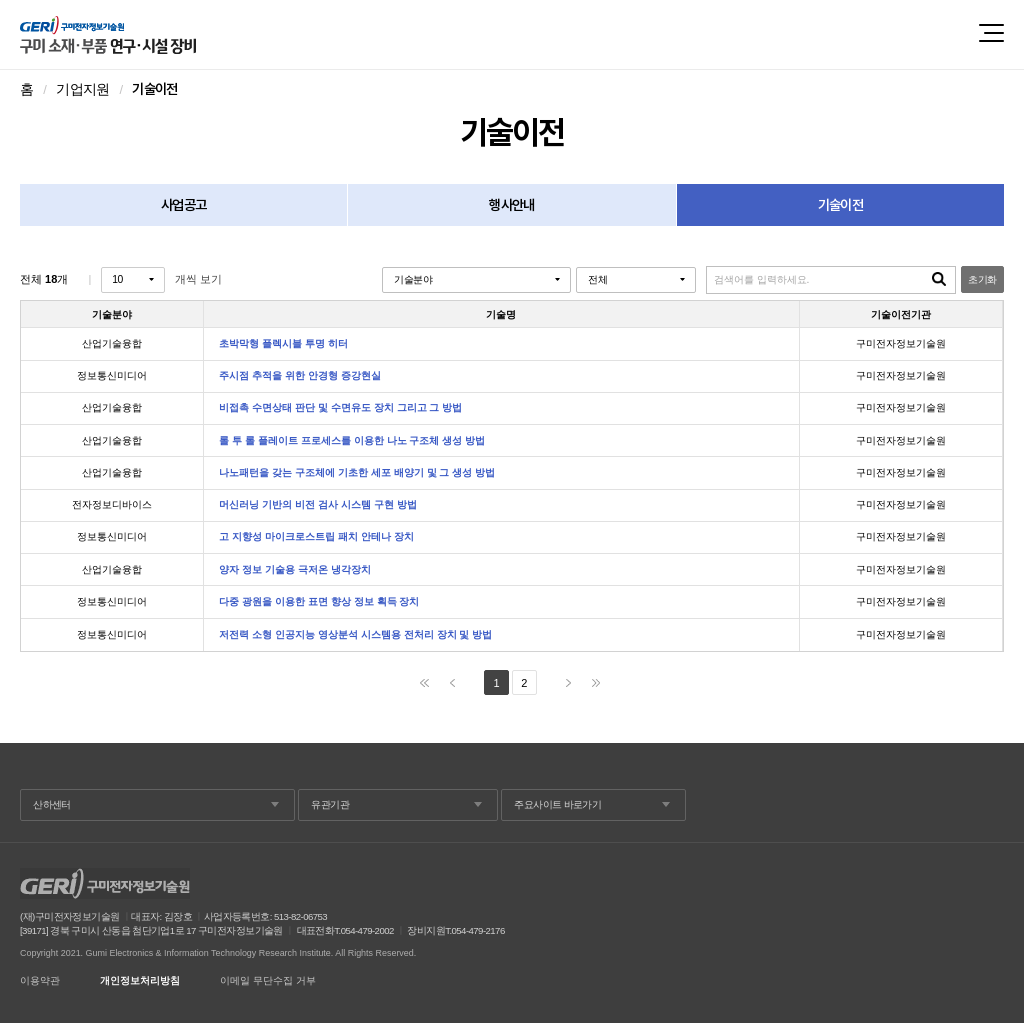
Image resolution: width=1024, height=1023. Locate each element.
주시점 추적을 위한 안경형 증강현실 (299, 376)
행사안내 (511, 205)
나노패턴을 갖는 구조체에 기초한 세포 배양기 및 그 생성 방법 (357, 473)
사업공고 (183, 205)
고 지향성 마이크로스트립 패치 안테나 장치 (316, 537)
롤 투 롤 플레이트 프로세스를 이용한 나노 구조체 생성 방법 (352, 441)
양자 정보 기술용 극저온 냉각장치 (294, 570)
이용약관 (40, 981)
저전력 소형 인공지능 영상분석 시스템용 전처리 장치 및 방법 (355, 635)
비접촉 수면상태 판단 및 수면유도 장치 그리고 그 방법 (340, 408)
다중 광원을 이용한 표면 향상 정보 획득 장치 (319, 602)
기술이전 (840, 205)
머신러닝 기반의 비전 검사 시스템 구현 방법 (317, 505)
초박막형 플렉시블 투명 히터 (283, 344)
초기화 (982, 279)
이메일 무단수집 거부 (268, 981)
